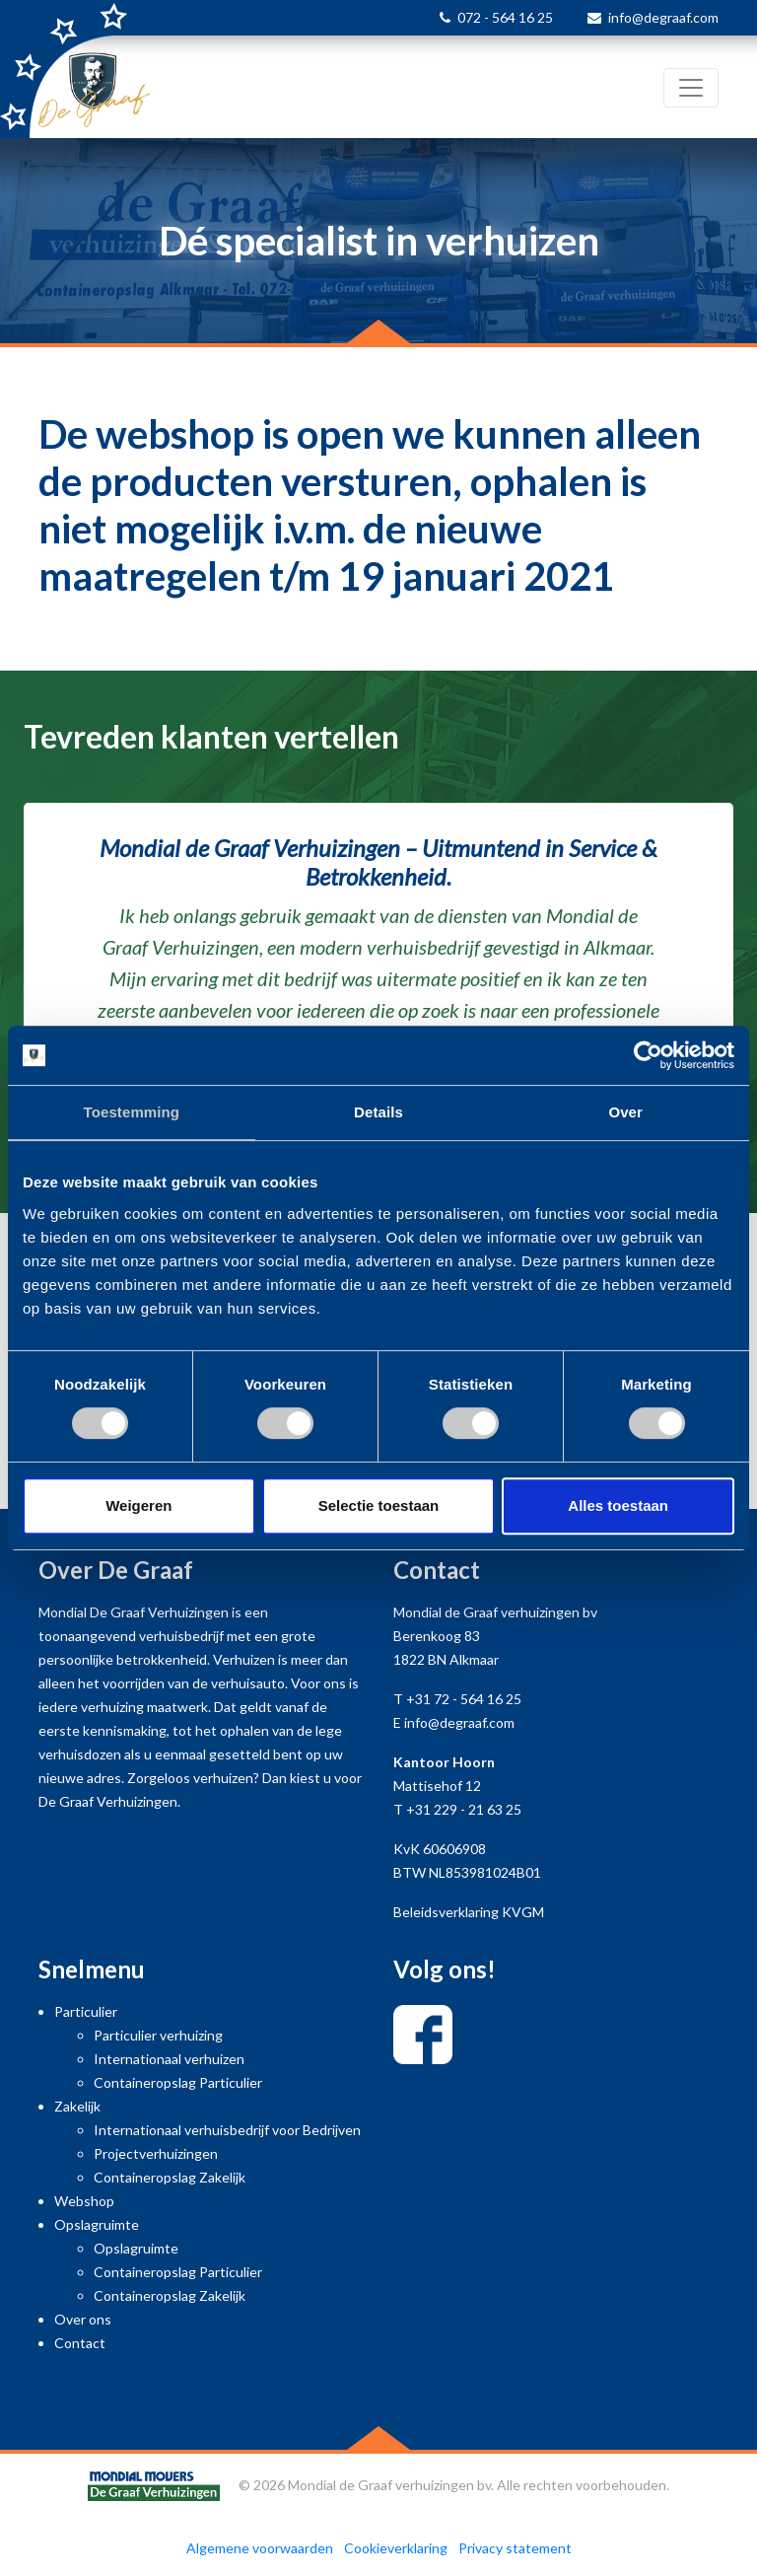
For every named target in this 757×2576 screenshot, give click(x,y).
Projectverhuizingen (156, 2153)
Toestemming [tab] (132, 1112)
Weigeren (138, 1505)
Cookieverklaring (395, 2548)
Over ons (82, 2319)
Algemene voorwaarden (259, 2548)
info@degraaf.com (663, 17)
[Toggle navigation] (691, 87)
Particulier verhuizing (158, 2035)
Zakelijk (77, 2106)
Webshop (84, 2200)
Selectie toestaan (379, 1505)
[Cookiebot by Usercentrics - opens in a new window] (648, 1055)
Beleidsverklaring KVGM (468, 1911)
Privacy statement (515, 2548)
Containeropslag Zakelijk (169, 2177)
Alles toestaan (618, 1505)
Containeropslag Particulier (178, 2082)
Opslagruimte (96, 2224)
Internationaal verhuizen (169, 2058)
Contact (79, 2342)
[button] (56, 984)
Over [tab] (625, 1112)
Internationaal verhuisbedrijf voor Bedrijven (227, 2129)
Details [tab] (378, 1112)
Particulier (85, 2011)
